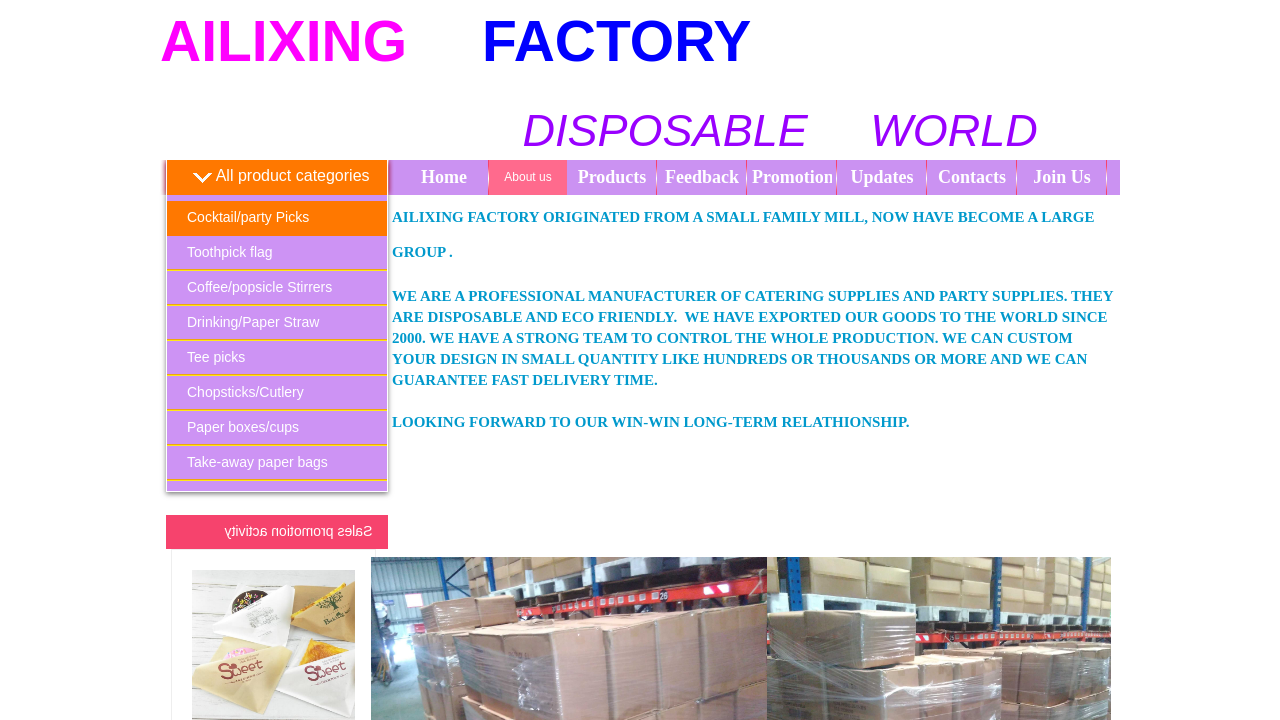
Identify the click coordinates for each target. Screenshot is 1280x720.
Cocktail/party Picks (248, 217)
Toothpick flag (230, 252)
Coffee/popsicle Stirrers (259, 287)
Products (612, 177)
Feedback (702, 177)
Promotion (792, 177)
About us (527, 177)
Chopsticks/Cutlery (245, 392)
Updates (881, 177)
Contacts (972, 177)
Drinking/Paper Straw (253, 322)
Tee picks (216, 357)
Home (444, 177)
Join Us (1062, 177)
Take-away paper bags (257, 462)
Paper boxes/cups (243, 427)
